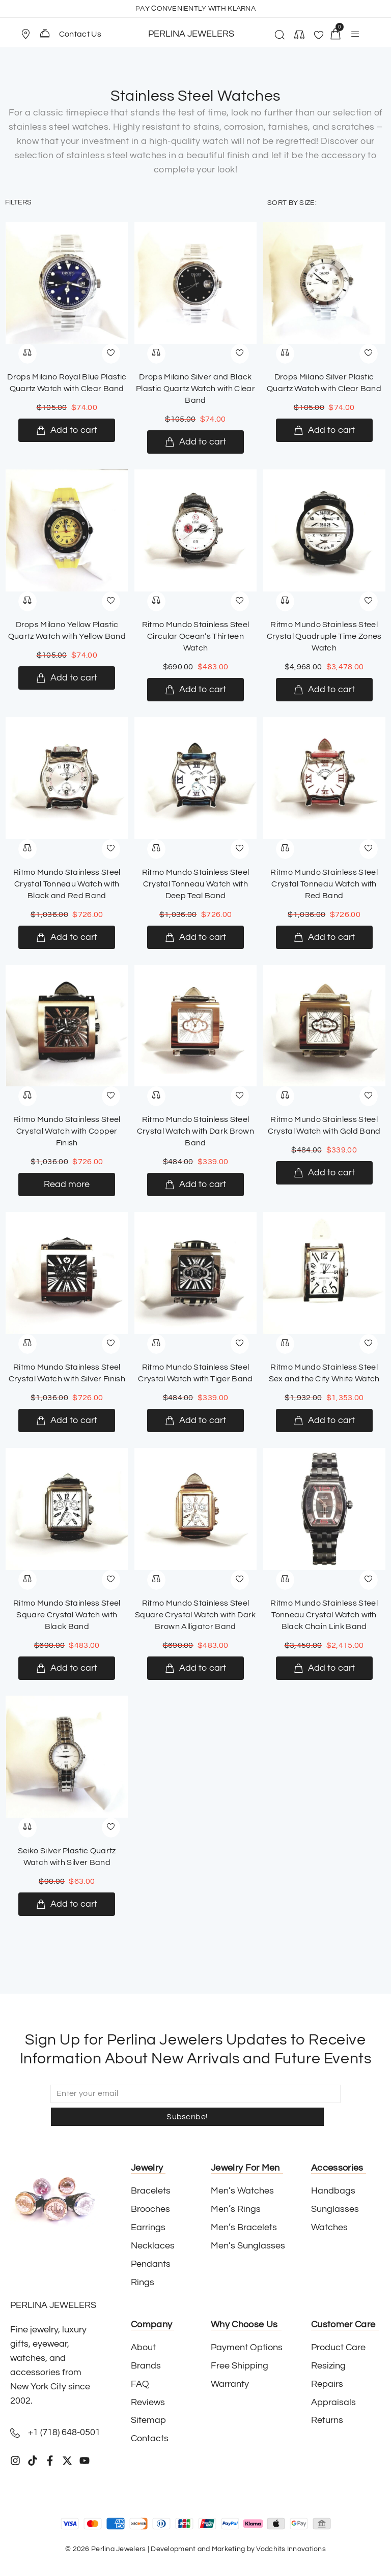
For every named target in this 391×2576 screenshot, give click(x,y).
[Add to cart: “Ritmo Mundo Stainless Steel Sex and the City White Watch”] (324, 1420)
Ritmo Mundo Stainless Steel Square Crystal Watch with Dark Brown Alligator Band (195, 1615)
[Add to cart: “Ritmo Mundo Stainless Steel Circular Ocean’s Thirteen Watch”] (195, 689)
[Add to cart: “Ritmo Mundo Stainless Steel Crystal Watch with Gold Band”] (324, 1173)
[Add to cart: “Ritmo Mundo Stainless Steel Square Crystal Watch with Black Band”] (66, 1668)
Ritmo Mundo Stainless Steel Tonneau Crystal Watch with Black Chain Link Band (324, 1615)
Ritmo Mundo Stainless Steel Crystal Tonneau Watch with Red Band (324, 884)
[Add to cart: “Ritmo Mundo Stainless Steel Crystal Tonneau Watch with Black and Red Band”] (66, 937)
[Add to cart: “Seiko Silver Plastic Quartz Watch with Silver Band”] (66, 1904)
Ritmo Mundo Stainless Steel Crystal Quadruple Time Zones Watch (324, 636)
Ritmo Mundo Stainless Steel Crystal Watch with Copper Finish (67, 1131)
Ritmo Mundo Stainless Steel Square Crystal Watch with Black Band (67, 1615)
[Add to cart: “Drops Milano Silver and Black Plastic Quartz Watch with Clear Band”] (195, 442)
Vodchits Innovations (291, 2526)
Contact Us (80, 34)
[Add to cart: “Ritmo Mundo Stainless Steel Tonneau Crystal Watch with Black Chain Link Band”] (324, 1668)
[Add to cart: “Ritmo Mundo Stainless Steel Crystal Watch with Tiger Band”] (195, 1420)
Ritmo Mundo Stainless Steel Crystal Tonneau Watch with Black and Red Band (67, 884)
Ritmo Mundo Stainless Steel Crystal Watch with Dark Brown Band (195, 1131)
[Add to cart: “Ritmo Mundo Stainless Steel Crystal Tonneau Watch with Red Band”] (324, 937)
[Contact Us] (45, 33)
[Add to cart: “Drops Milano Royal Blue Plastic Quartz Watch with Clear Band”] (66, 430)
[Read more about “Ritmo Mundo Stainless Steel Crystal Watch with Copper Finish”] (66, 1184)
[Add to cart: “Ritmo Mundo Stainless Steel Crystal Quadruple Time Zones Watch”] (324, 689)
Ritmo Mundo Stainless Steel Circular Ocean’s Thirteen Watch (195, 636)
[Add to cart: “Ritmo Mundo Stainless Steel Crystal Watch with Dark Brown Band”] (195, 1184)
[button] (30, 34)
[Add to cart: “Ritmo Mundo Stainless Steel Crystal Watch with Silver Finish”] (66, 1420)
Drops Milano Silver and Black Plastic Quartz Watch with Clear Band (195, 388)
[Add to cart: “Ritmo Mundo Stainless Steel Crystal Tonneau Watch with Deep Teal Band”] (195, 937)
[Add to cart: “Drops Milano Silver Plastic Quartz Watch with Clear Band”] (324, 430)
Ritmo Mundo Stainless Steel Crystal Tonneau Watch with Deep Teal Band (195, 884)
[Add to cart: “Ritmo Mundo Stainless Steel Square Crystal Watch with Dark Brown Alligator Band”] (195, 1668)
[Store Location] (25, 34)
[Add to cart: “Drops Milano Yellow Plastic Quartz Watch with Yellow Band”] (66, 678)
